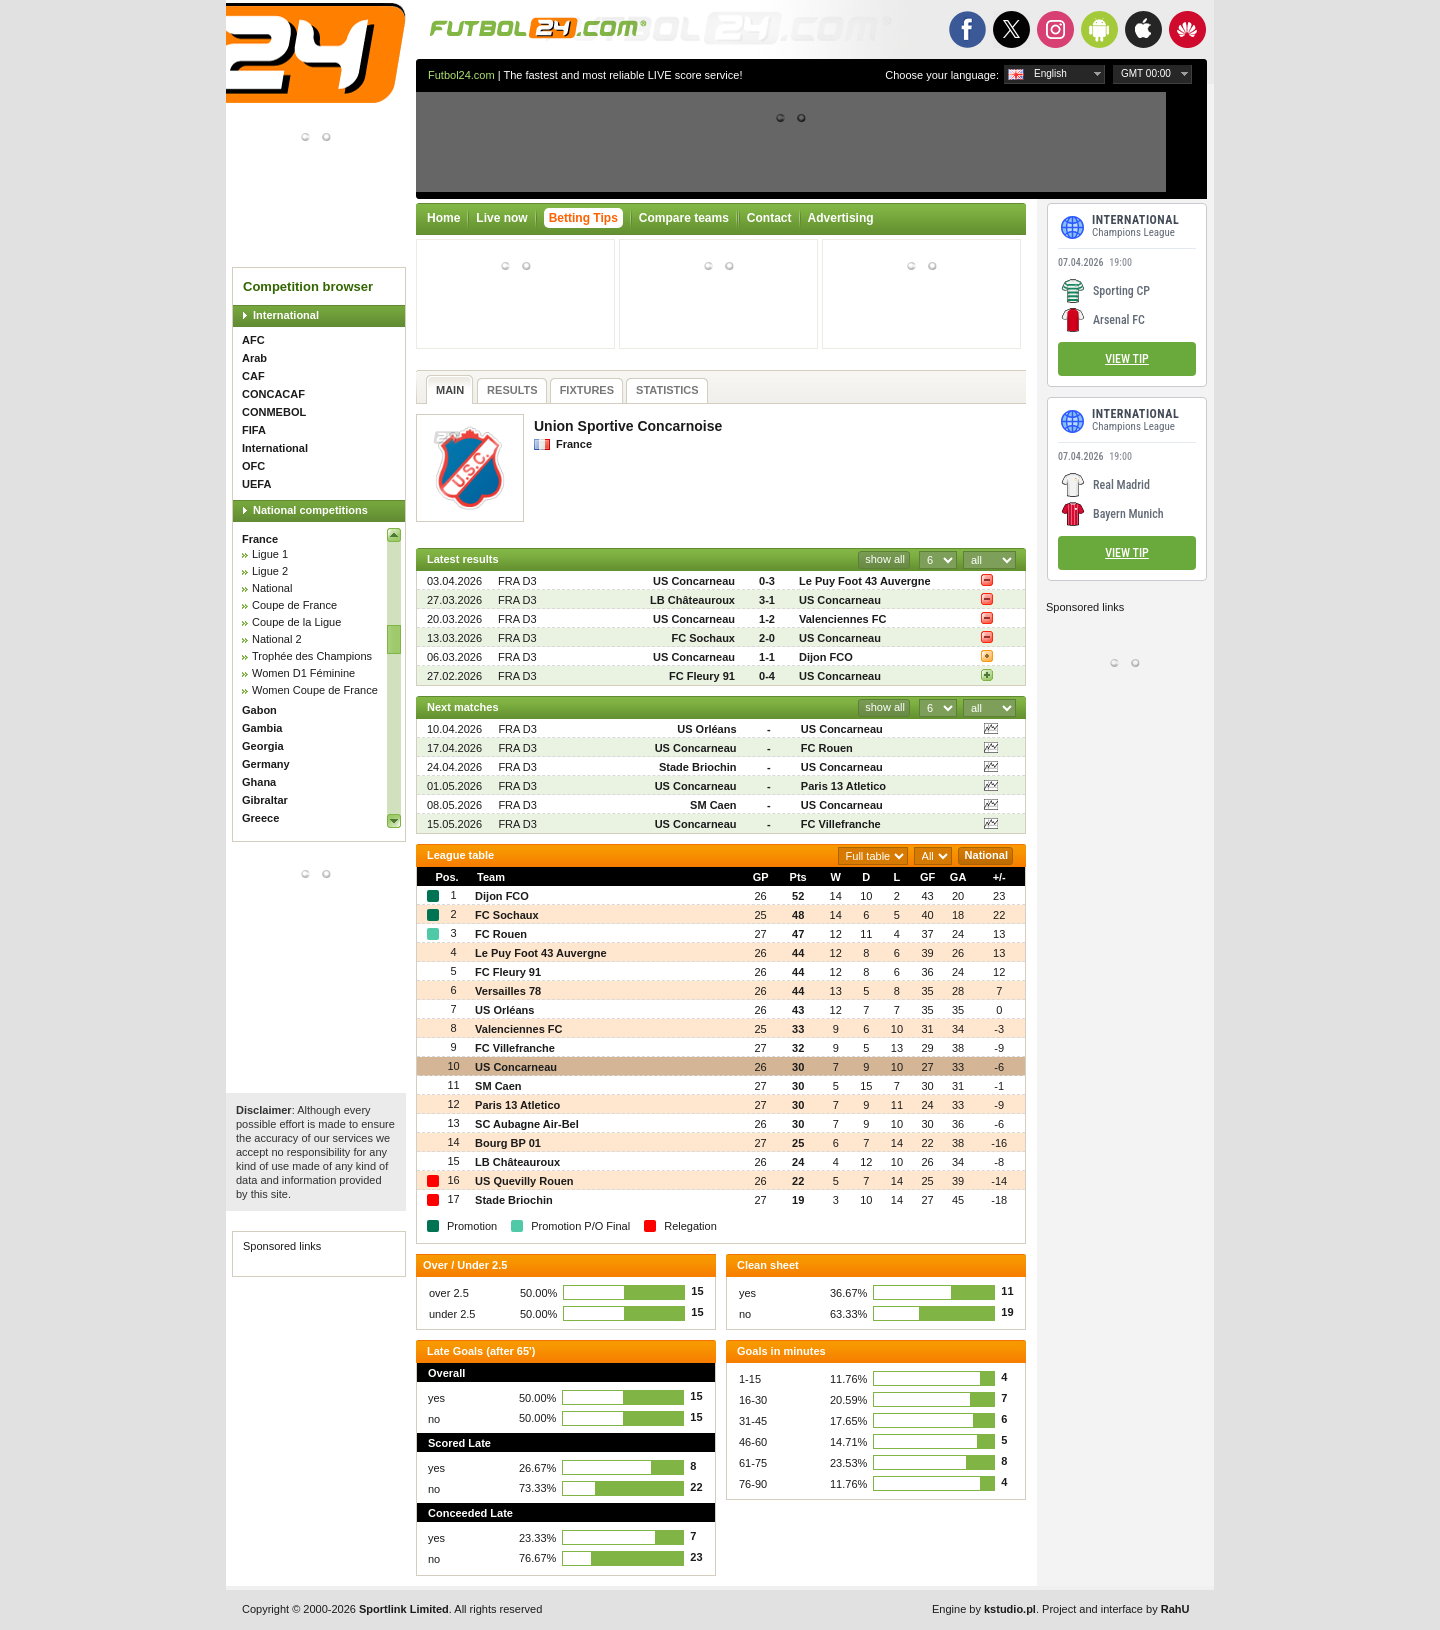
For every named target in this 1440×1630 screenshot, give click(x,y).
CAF (253, 376)
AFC (253, 340)
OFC (253, 466)
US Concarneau (694, 581)
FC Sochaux (703, 638)
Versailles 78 (508, 991)
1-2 (767, 619)
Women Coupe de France (315, 690)
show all (885, 559)
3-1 (767, 600)
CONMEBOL (274, 412)
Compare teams (684, 218)
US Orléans (706, 729)
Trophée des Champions (312, 656)
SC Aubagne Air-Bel (527, 1124)
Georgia (263, 746)
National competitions (310, 510)
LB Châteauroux (692, 600)
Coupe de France (294, 605)
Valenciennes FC (842, 619)
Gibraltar (265, 800)
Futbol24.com (461, 75)
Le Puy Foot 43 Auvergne (865, 581)
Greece (260, 818)
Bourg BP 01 (508, 1143)
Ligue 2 (270, 571)
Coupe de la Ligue (296, 622)
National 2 (277, 639)
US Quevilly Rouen (524, 1181)
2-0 (767, 638)
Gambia (262, 728)
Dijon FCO (826, 657)
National (272, 588)
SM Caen (713, 805)
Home (443, 218)
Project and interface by (1115, 1609)
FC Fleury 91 (702, 676)
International (286, 315)
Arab (254, 358)
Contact (769, 218)
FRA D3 (517, 581)
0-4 (767, 676)
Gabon (259, 710)
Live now (501, 218)
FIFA (254, 430)
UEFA (256, 484)
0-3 (767, 581)
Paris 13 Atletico (843, 786)
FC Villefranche (841, 824)
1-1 (767, 657)
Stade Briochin (698, 767)
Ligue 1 (270, 554)
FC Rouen (827, 748)
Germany (266, 764)
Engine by (984, 1609)
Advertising (841, 218)
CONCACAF (273, 394)
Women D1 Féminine (303, 673)
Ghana (259, 782)
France (260, 539)
